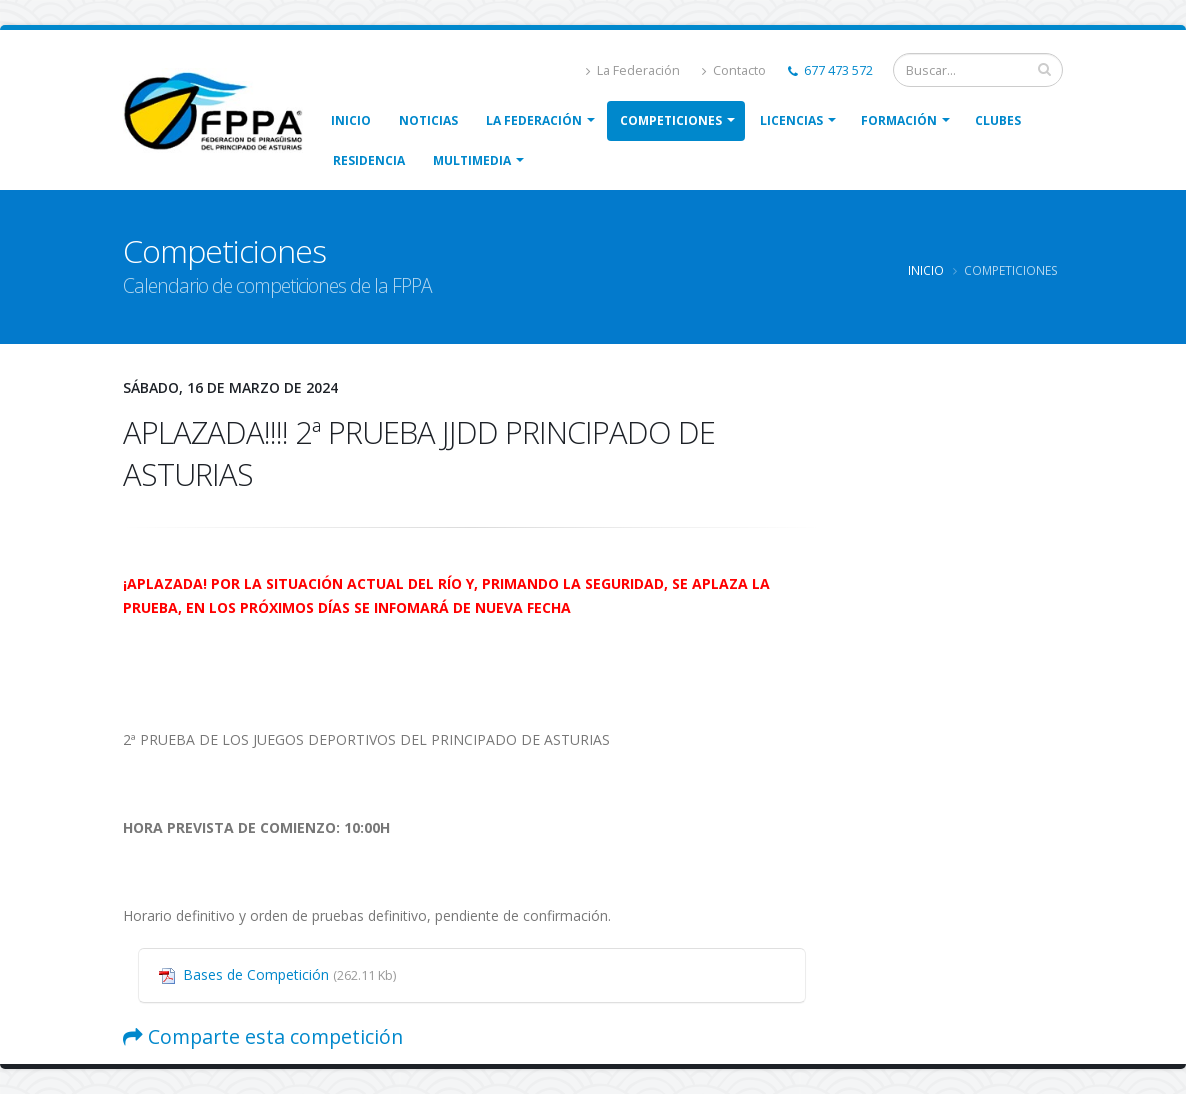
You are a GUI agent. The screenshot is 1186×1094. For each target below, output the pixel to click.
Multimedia (472, 160)
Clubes (998, 120)
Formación (899, 120)
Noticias (428, 120)
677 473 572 (830, 70)
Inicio (351, 120)
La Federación (633, 70)
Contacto (734, 70)
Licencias (791, 120)
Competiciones (671, 120)
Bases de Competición (289, 974)
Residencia (369, 160)
